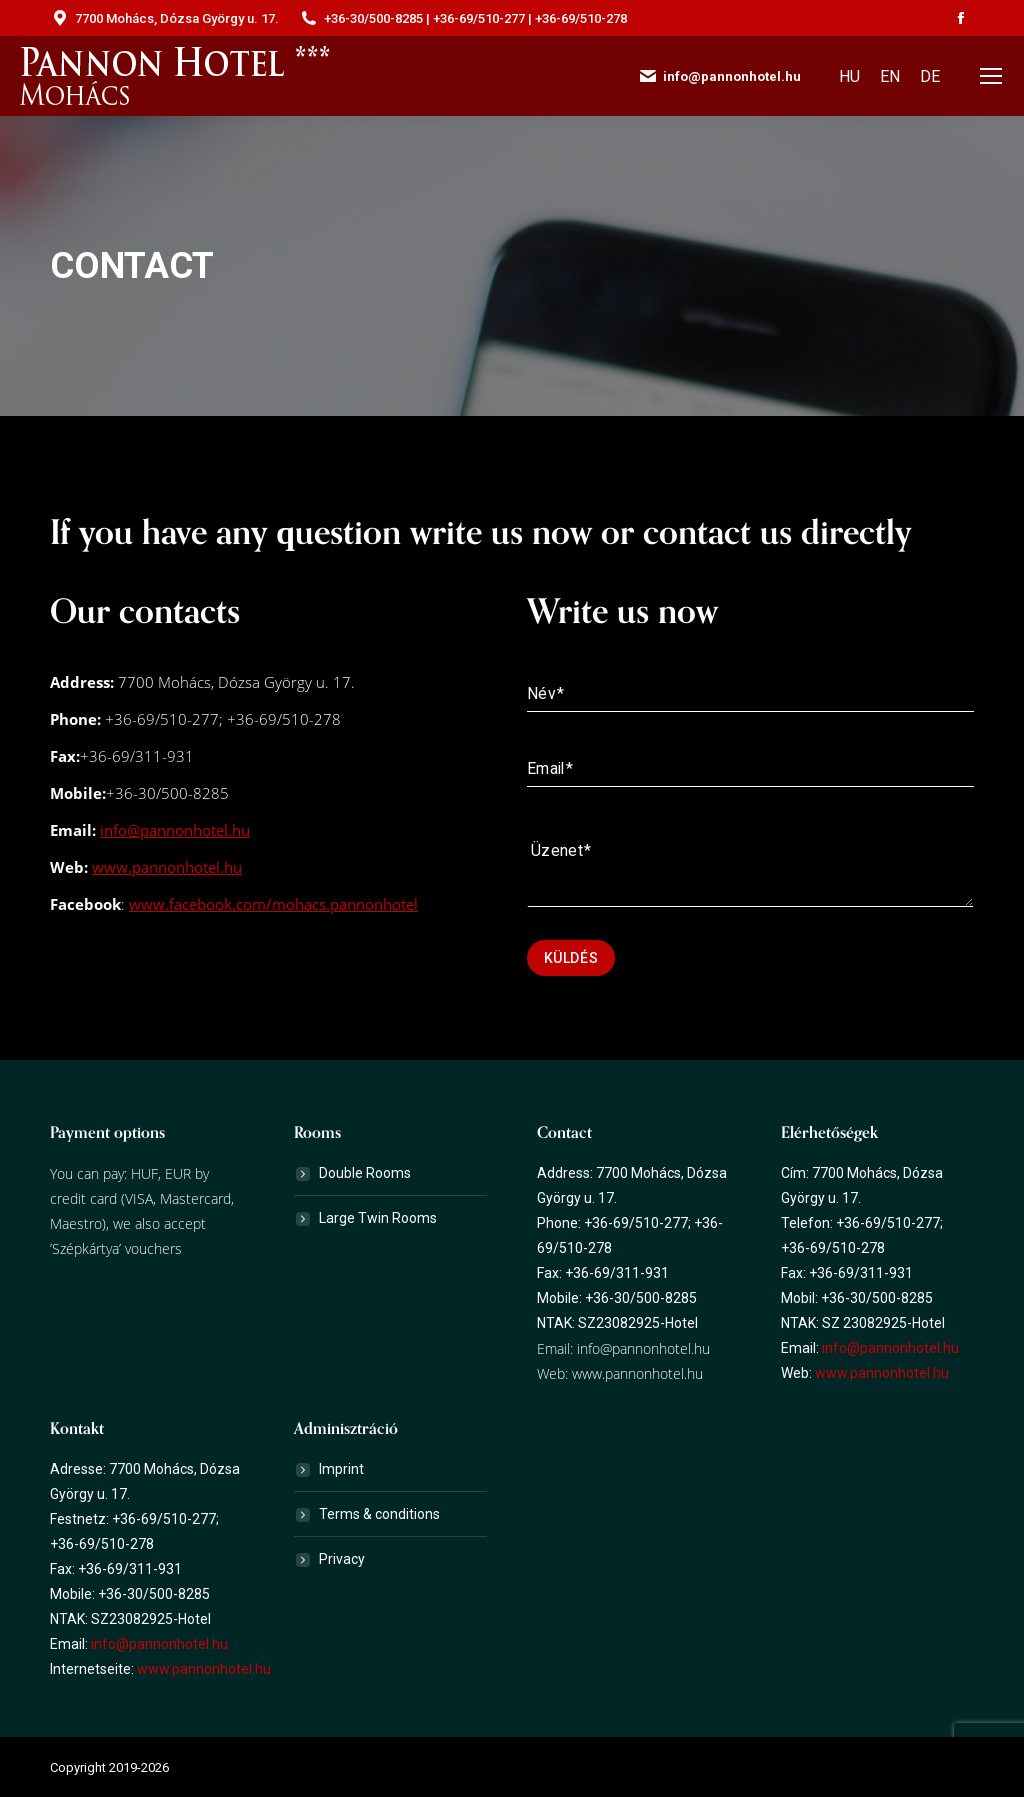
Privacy (342, 1559)
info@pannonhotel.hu (175, 830)
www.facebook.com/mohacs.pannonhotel (273, 904)
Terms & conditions (379, 1514)
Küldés (571, 958)
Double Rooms (365, 1173)
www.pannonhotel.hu (167, 867)
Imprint (341, 1469)
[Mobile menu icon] (991, 76)
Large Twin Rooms (378, 1218)
